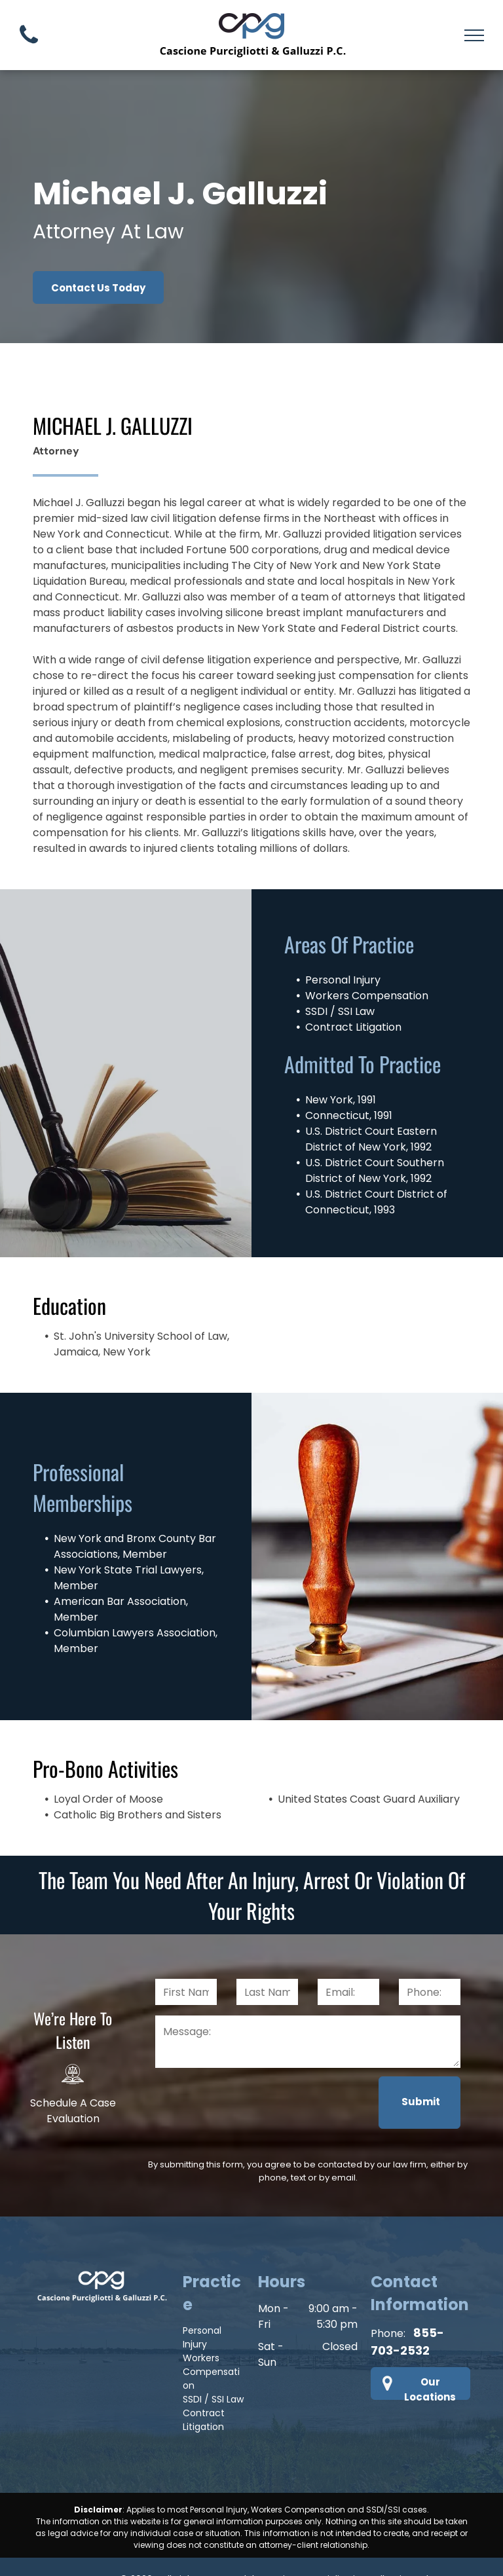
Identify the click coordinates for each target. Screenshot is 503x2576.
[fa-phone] (29, 46)
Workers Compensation (211, 2331)
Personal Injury (202, 2296)
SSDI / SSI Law (213, 2358)
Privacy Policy (192, 2552)
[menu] (474, 35)
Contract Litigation (204, 2379)
